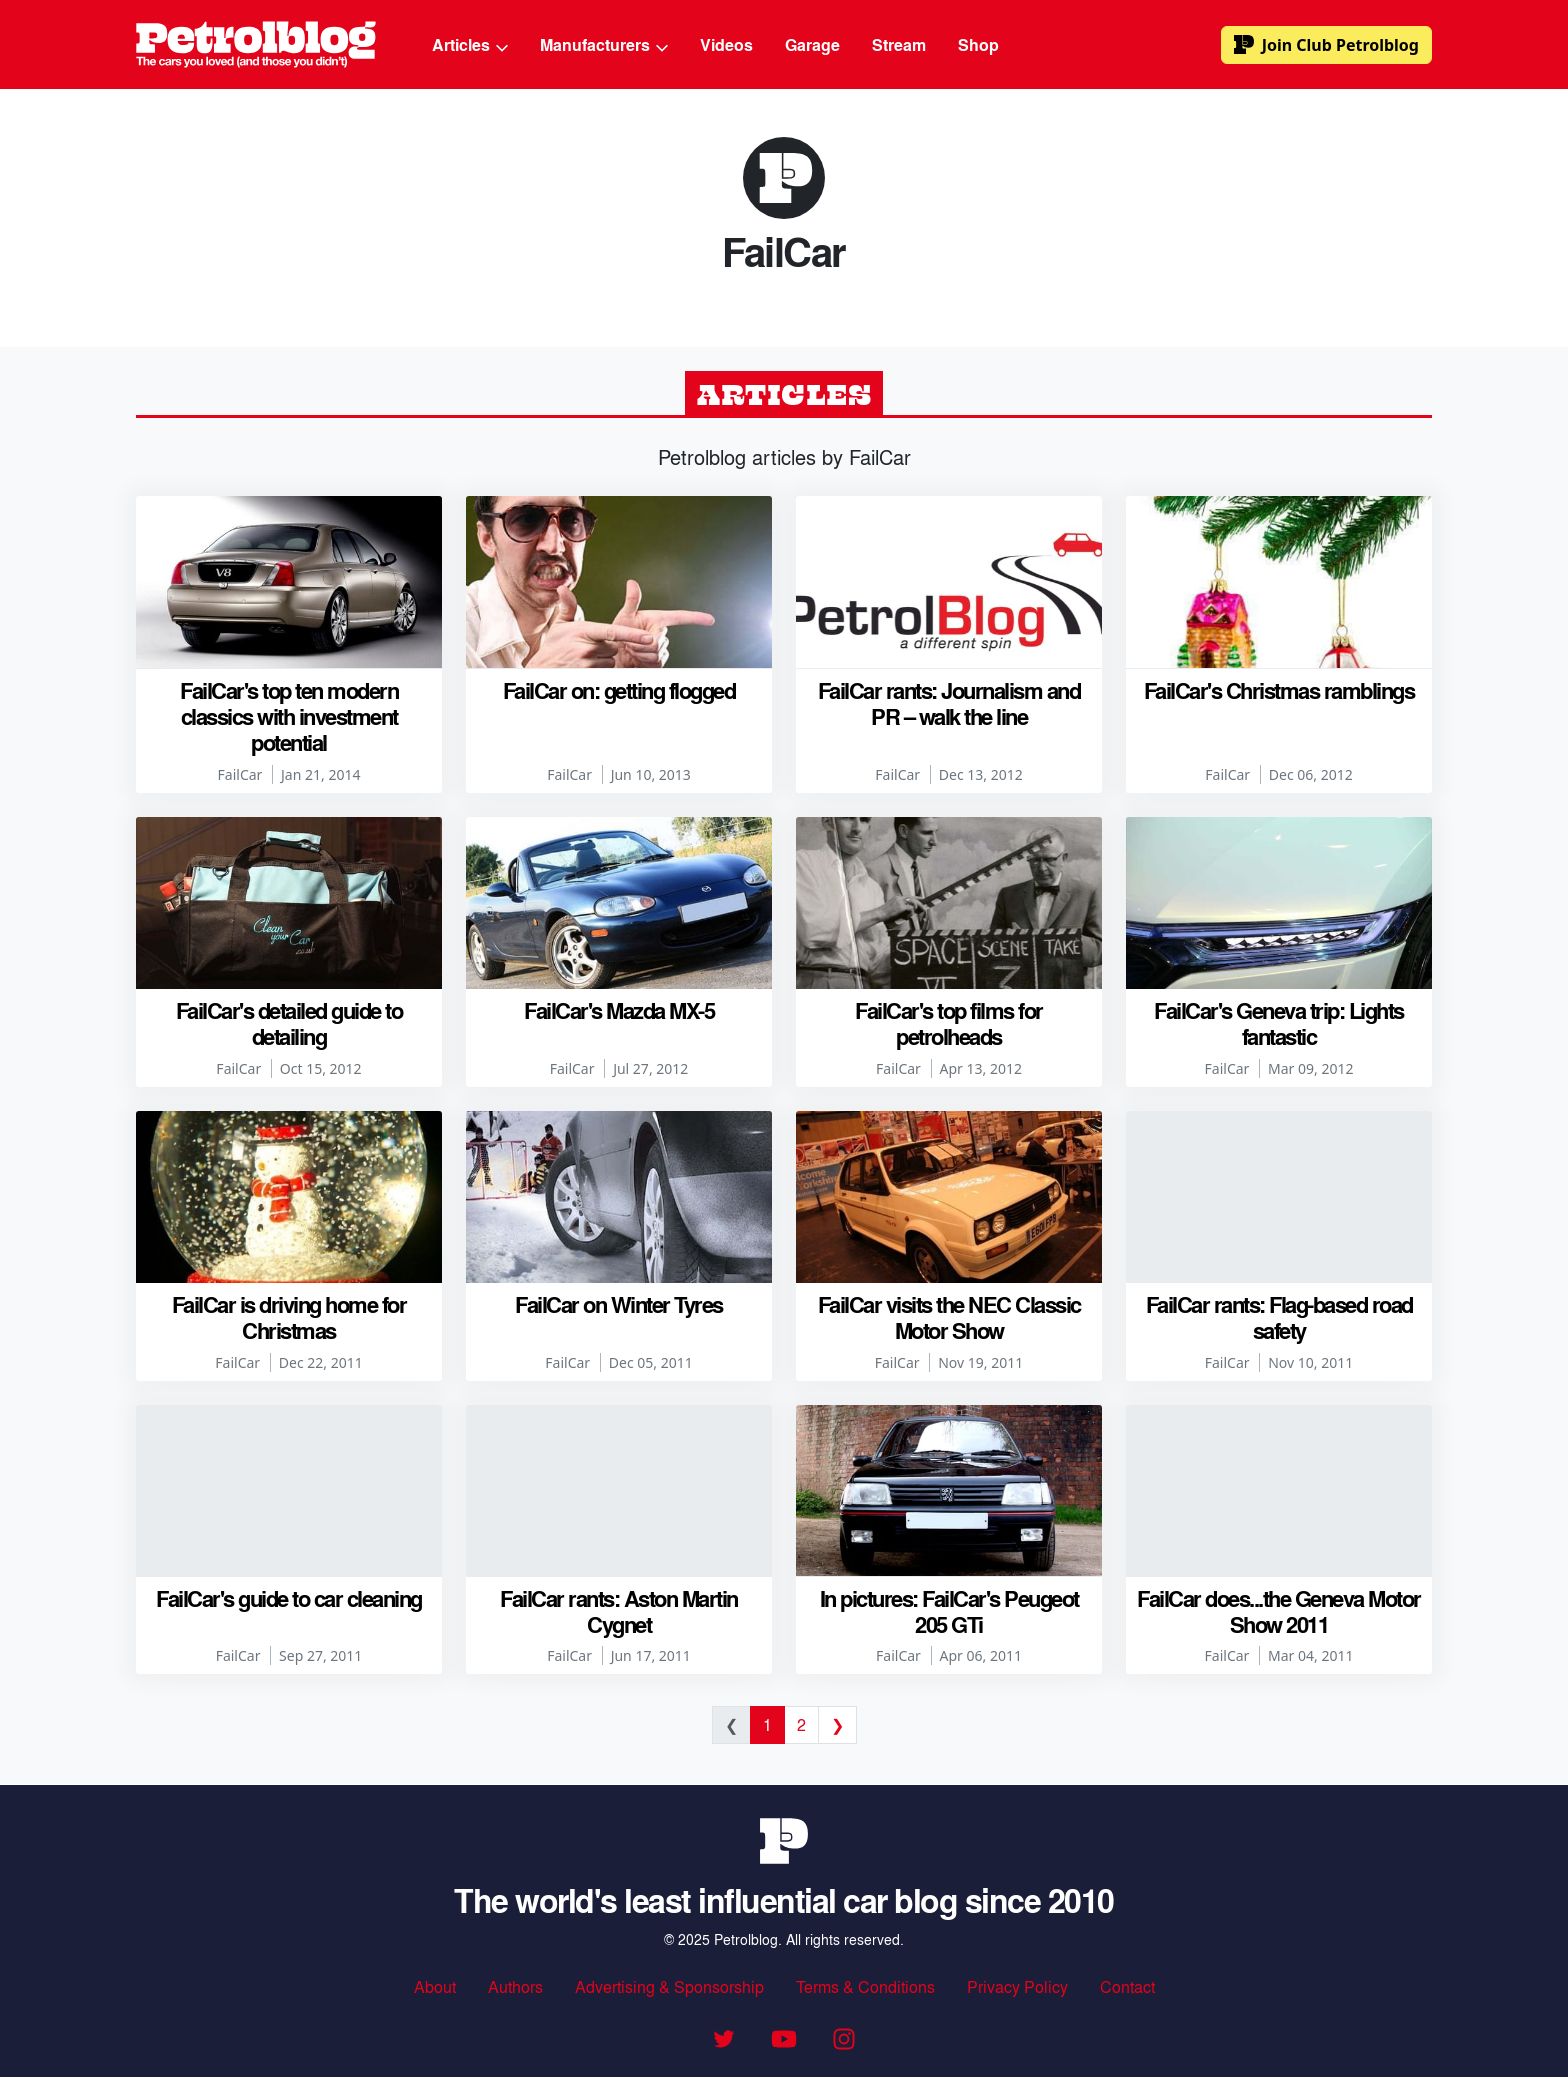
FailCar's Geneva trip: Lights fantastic (1279, 1023)
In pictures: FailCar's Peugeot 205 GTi (949, 1611)
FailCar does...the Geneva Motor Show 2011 (1279, 1611)
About (435, 1986)
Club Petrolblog (1326, 45)
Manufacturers (604, 44)
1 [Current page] (767, 1724)
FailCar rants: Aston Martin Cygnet (619, 1611)
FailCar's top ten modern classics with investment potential (289, 716)
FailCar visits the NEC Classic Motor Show (949, 1317)
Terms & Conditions (865, 1986)
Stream (899, 44)
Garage (812, 44)
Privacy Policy (1017, 1986)
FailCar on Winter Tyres (619, 1304)
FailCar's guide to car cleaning (289, 1598)
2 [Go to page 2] (801, 1724)
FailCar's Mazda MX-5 (619, 1010)
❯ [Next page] (837, 1724)
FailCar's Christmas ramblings (1279, 690)
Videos (726, 44)
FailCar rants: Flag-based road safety (1279, 1317)
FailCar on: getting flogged (619, 690)
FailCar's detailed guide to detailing (289, 1023)
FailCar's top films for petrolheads (949, 1023)
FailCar (240, 774)
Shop (978, 44)
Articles (470, 44)
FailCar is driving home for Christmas (289, 1317)
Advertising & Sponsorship (669, 1986)
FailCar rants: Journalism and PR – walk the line (949, 703)
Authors (515, 1986)
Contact (1127, 1986)
